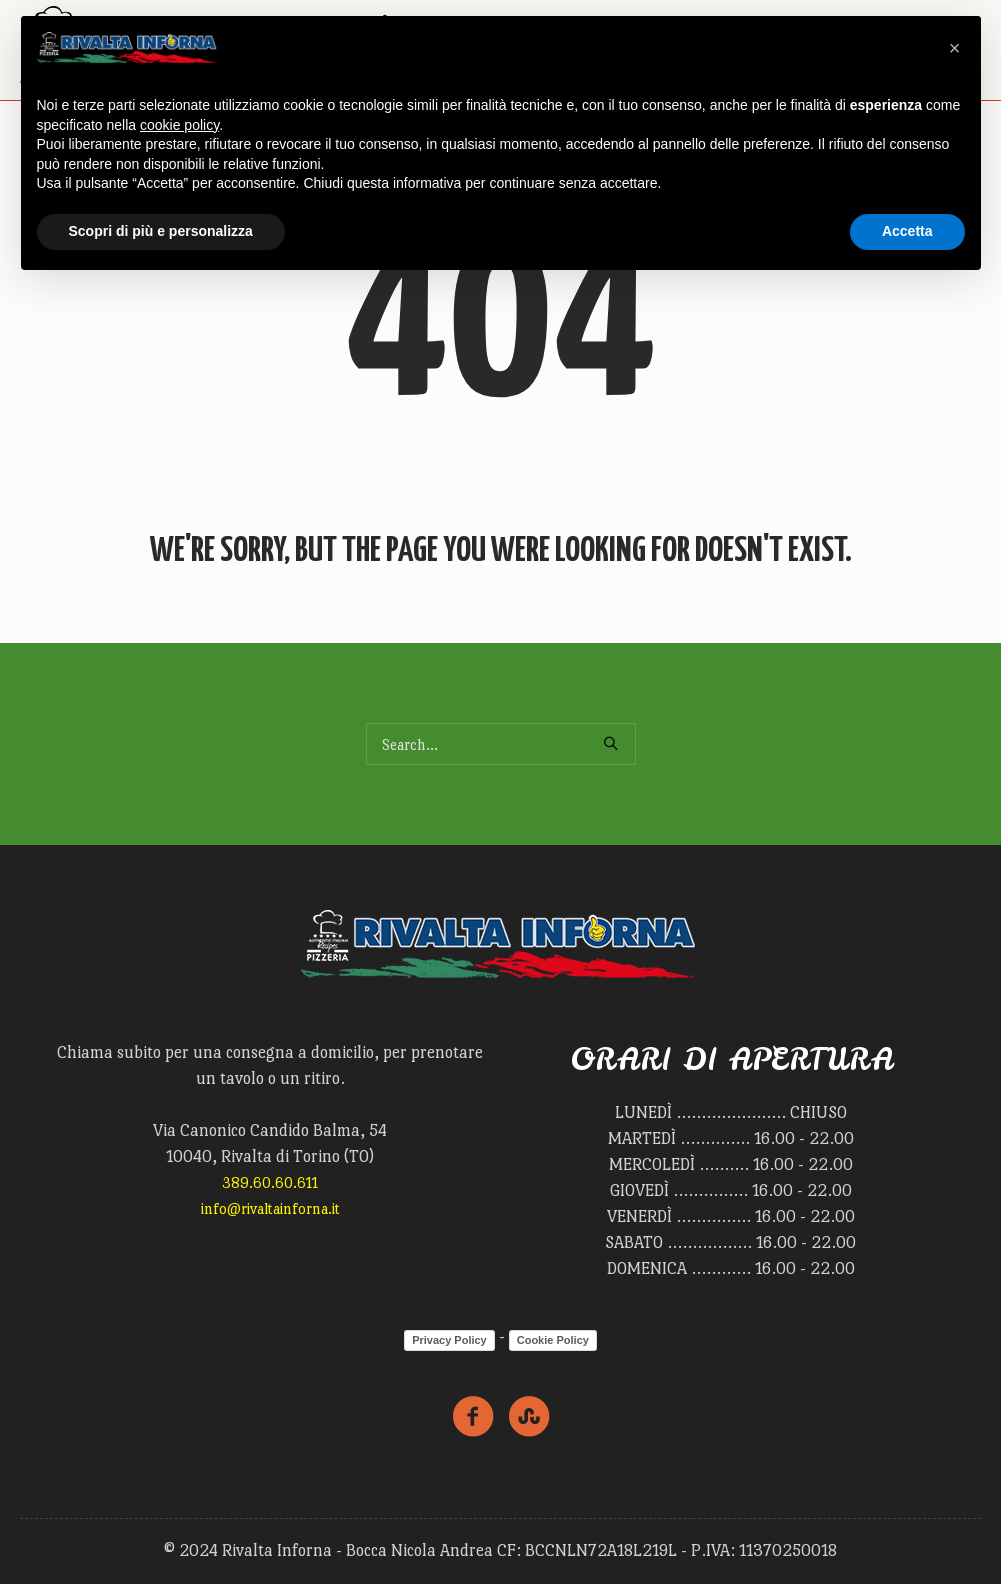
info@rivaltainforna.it (270, 1208)
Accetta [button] (907, 231)
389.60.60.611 (270, 1182)
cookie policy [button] (179, 125)
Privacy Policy (449, 1340)
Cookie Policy (553, 1340)
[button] (955, 48)
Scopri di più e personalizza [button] (161, 231)
